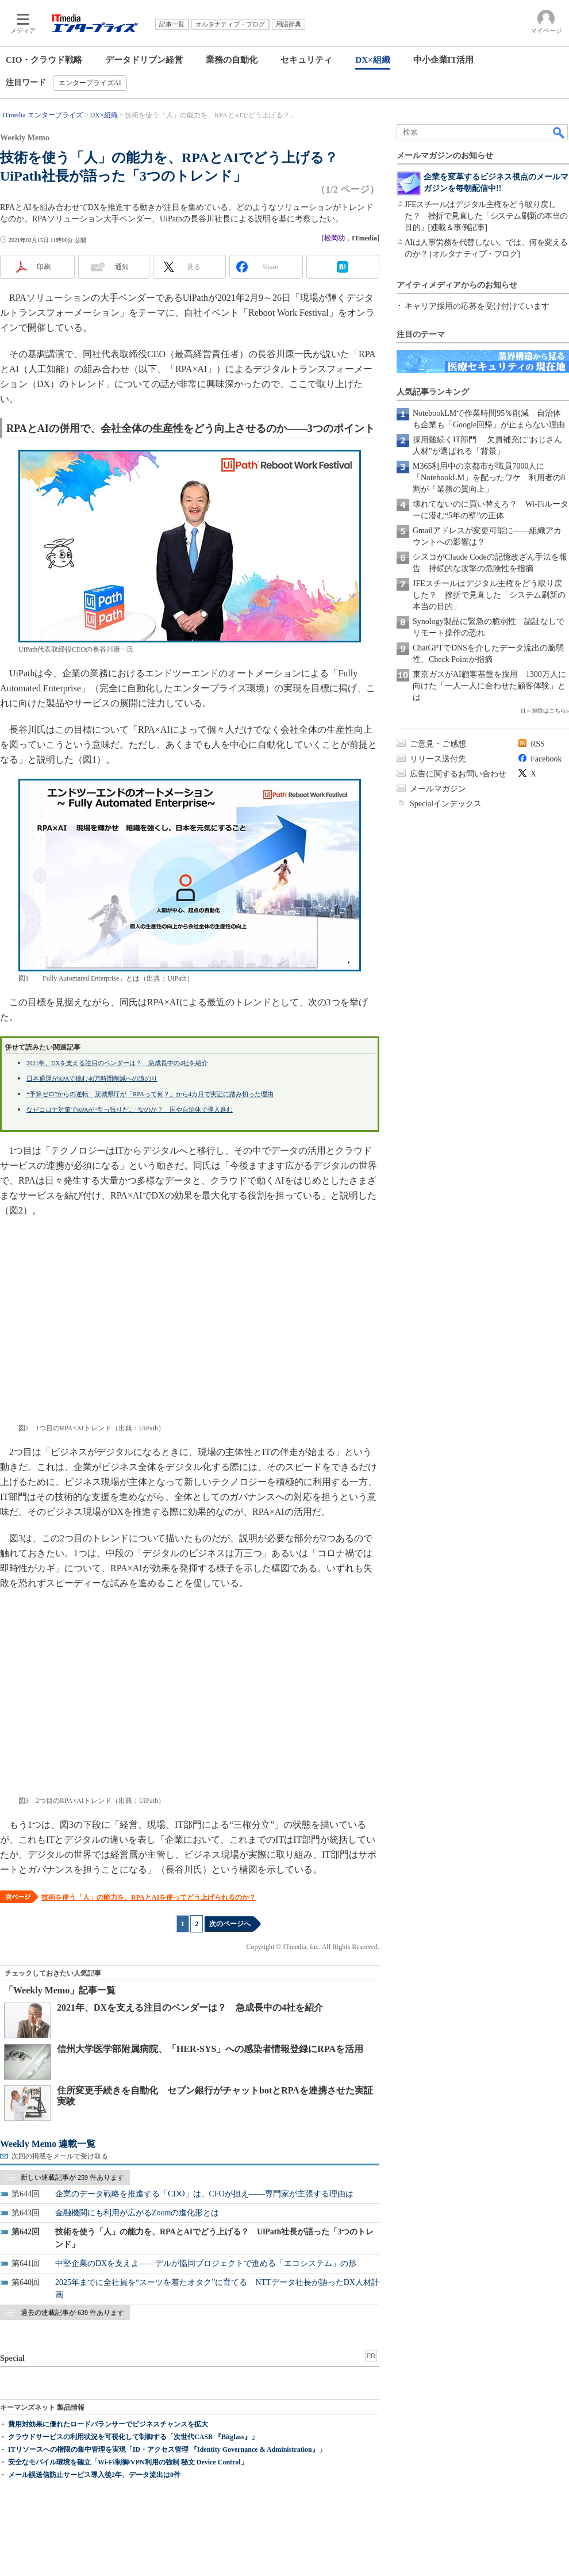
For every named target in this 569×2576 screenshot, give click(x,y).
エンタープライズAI (90, 83)
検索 (559, 132)
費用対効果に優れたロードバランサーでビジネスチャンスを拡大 (108, 2424)
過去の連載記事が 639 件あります (72, 2313)
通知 (122, 267)
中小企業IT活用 (443, 59)
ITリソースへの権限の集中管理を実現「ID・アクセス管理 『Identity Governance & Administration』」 (167, 2449)
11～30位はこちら (543, 710)
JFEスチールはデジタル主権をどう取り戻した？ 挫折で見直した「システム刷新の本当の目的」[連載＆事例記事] (486, 216)
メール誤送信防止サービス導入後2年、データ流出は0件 (94, 2475)
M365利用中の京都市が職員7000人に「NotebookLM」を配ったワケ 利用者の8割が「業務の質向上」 (489, 477)
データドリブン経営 (144, 59)
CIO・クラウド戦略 (44, 59)
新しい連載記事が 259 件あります (72, 2177)
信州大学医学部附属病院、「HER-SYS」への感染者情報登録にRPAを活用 (210, 2049)
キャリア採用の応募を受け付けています (477, 306)
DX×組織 (372, 59)
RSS (537, 744)
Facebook (546, 759)
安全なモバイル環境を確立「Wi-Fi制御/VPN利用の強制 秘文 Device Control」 (128, 2462)
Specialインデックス (446, 803)
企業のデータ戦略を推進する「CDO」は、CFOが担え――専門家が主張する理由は (204, 2194)
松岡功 (334, 238)
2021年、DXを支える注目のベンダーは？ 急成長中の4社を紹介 (190, 2007)
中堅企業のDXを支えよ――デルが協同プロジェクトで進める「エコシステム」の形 (205, 2263)
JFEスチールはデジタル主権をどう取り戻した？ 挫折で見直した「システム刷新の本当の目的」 (489, 595)
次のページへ (230, 1924)
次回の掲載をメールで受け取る (59, 2156)
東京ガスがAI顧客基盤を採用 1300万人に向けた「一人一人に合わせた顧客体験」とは (489, 686)
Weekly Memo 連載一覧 (47, 2144)
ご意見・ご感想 (438, 744)
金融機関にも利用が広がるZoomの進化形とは (137, 2212)
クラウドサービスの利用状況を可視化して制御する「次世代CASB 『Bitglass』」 (133, 2437)
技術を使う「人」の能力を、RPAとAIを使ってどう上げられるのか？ (148, 1897)
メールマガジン (438, 788)
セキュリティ (306, 59)
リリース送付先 (438, 759)
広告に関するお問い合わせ (458, 774)
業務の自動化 (231, 59)
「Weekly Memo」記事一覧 (60, 1990)
